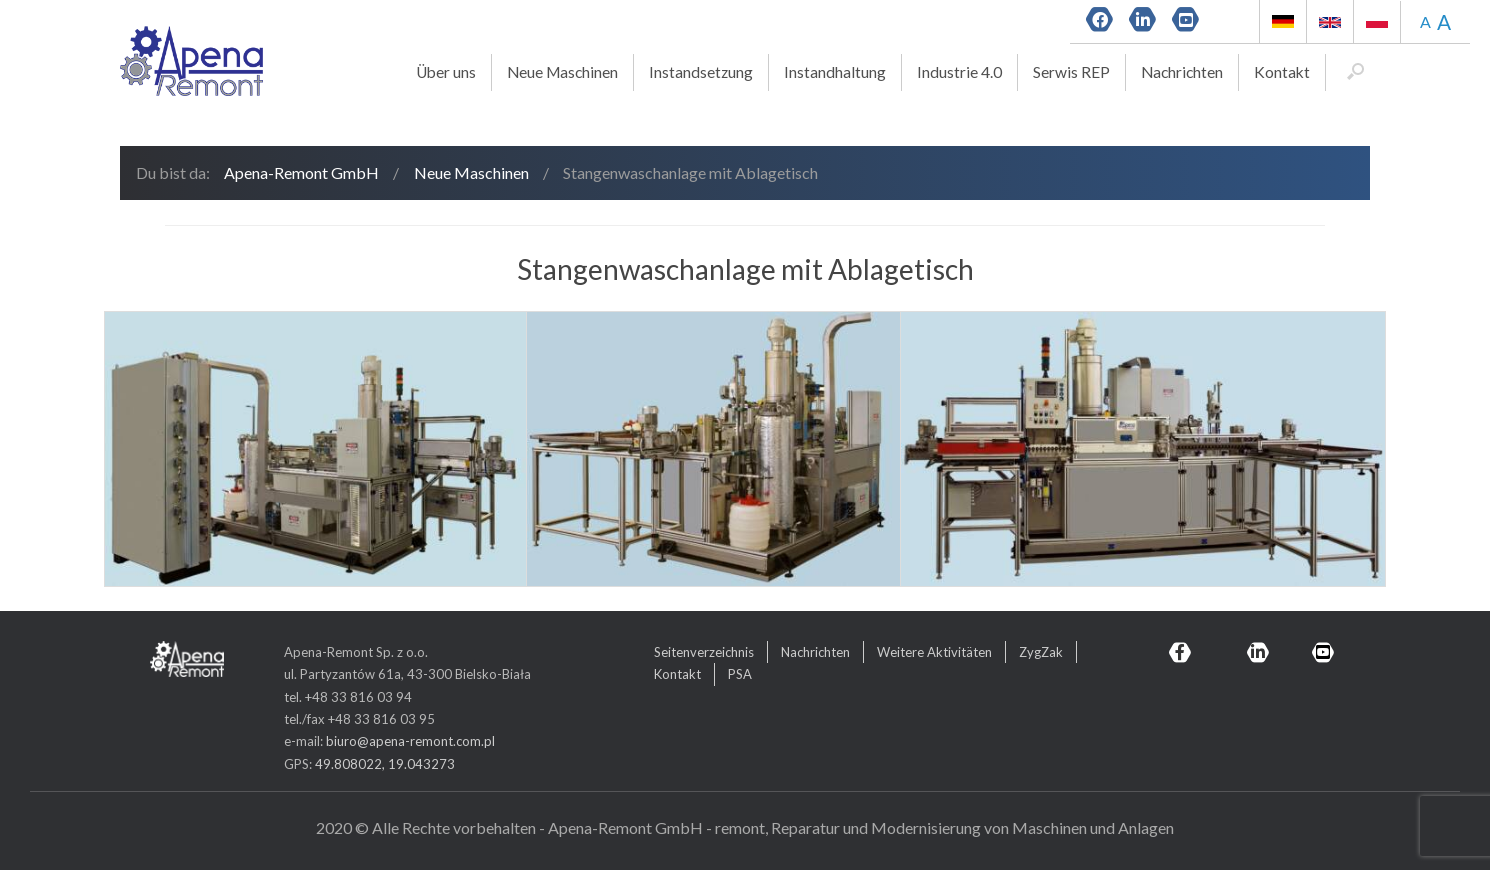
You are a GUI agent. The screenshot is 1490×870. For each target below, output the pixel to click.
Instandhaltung (835, 72)
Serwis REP (1071, 72)
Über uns (446, 72)
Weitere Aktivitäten (934, 652)
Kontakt (1282, 72)
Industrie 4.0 (959, 72)
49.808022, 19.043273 (385, 764)
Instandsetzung (701, 72)
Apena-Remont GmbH (301, 172)
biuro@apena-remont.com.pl (410, 741)
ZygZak (1041, 652)
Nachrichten (1182, 72)
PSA (740, 674)
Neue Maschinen (562, 72)
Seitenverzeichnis (704, 652)
